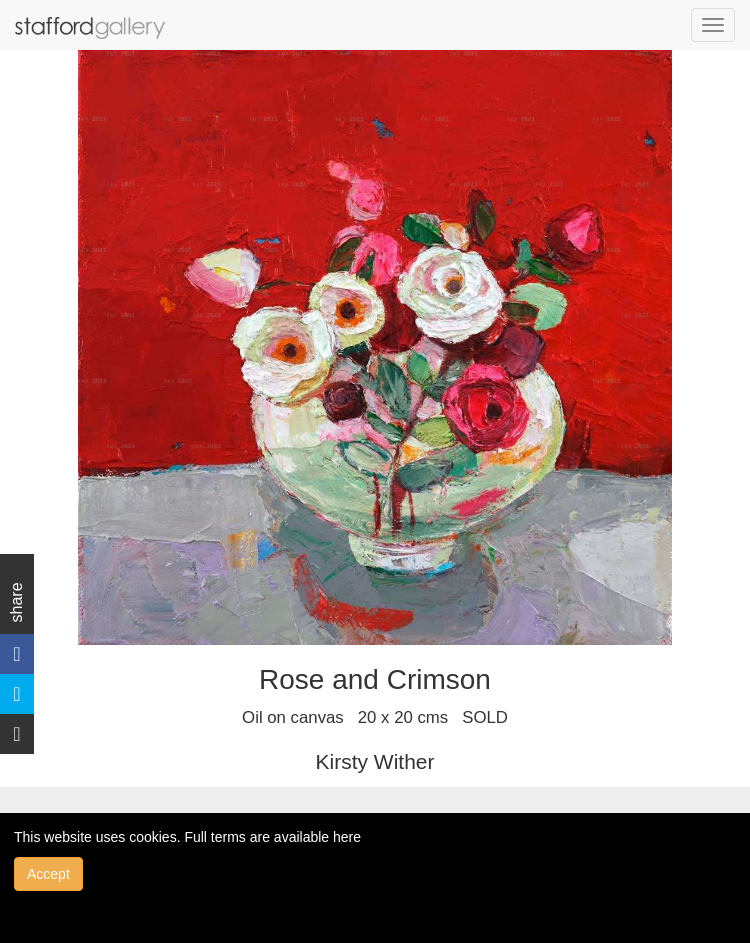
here (347, 837)
